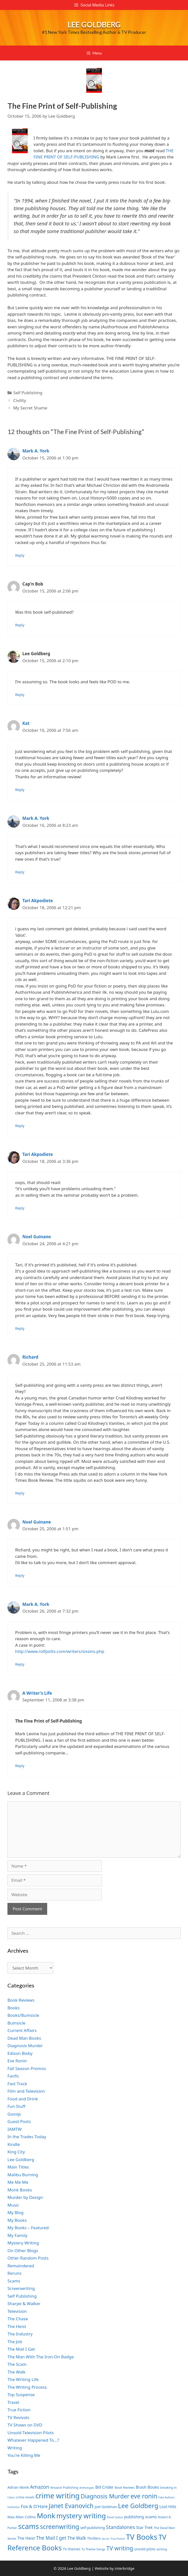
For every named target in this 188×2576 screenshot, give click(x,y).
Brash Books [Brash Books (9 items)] (147, 2487)
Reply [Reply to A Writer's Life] (19, 1765)
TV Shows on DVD (24, 2425)
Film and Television (26, 2091)
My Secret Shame (30, 408)
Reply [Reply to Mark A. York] (19, 555)
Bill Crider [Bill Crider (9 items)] (104, 2487)
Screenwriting (21, 2288)
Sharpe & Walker (23, 2303)
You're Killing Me (23, 2455)
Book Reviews (21, 2000)
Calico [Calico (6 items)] (11, 2497)
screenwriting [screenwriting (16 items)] (59, 2527)
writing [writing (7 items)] (162, 2549)
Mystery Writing (23, 2243)
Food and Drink (22, 2099)
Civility (19, 400)
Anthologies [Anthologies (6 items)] (86, 2487)
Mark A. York (35, 451)
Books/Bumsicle (23, 2015)
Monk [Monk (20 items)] (46, 2515)
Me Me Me (17, 2182)
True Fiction (19, 2410)
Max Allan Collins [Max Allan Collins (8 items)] (21, 2517)
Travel (13, 2402)
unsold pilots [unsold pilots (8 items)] (144, 2549)
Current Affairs (22, 2030)
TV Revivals (18, 2417)
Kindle (13, 2144)
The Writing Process (27, 2387)
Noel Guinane (36, 1236)
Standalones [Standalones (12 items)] (120, 2527)
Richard (30, 1357)
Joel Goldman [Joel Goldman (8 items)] (106, 2506)
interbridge (124, 2568)
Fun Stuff (16, 2106)
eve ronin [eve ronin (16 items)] (144, 2496)
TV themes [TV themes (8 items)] (71, 2549)
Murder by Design (25, 2197)
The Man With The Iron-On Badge (40, 2357)
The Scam (17, 2364)
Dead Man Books (24, 2038)
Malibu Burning (22, 2175)
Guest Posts (19, 2121)
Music (13, 2205)
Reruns (14, 2273)
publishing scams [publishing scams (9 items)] (140, 2517)
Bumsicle (16, 2023)
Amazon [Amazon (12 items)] (39, 2486)
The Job (14, 2341)
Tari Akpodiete (37, 900)
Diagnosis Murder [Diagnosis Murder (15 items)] (105, 2496)
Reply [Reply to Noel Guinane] (19, 1328)
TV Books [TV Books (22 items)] (141, 2537)
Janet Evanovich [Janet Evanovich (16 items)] (71, 2506)
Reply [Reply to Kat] (19, 789)
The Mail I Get (21, 2349)
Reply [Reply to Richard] (19, 1493)
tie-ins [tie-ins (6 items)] (105, 2538)
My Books (17, 2220)
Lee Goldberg (94, 24)
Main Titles (18, 2167)
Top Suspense (21, 2394)
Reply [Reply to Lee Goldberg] (19, 694)
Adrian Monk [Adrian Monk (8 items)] (18, 2487)
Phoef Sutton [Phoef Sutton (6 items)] (115, 2517)
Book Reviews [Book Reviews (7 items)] (125, 2487)
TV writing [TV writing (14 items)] (119, 2548)
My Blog (15, 2212)
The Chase (17, 2319)
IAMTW (14, 2129)
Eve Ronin (17, 2061)
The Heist (16, 2326)
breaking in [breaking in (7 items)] (168, 2487)
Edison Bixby (20, 2053)
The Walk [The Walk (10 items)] (76, 2538)
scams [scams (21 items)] (28, 2526)
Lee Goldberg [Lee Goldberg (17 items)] (138, 2505)
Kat (26, 723)
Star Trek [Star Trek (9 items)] (144, 2527)
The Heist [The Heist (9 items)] (26, 2538)
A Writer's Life (37, 1693)
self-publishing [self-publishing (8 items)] (92, 2527)
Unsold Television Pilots (30, 2432)
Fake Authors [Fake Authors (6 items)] (166, 2497)
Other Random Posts (28, 2258)
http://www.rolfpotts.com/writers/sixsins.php (59, 1651)
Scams (13, 2281)
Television (17, 2311)
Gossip (14, 2114)
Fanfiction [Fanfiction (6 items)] (13, 2507)
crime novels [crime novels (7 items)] (25, 2497)
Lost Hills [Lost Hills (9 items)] (167, 2506)
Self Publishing (27, 393)
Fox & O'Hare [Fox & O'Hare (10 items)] (34, 2506)
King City (16, 2152)
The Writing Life (23, 2379)
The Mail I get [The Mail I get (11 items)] (51, 2538)
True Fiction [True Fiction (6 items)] (118, 2538)
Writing (14, 2448)
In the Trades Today (26, 2136)
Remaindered (20, 2266)
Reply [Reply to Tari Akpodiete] (19, 1125)
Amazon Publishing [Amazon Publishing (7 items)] (64, 2487)
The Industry (20, 2334)
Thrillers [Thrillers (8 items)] (94, 2538)
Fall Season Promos (26, 2068)
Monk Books (19, 2190)
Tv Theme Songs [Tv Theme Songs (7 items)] (93, 2549)
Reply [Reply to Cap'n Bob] (19, 625)
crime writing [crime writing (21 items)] (58, 2495)
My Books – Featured (28, 2227)
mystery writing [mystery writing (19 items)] (81, 2515)
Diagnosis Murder (25, 2045)
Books (13, 2008)
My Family (17, 2235)
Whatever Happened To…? (33, 2440)
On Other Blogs (22, 2250)
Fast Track (17, 2083)
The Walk (16, 2372)
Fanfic (13, 2076)
